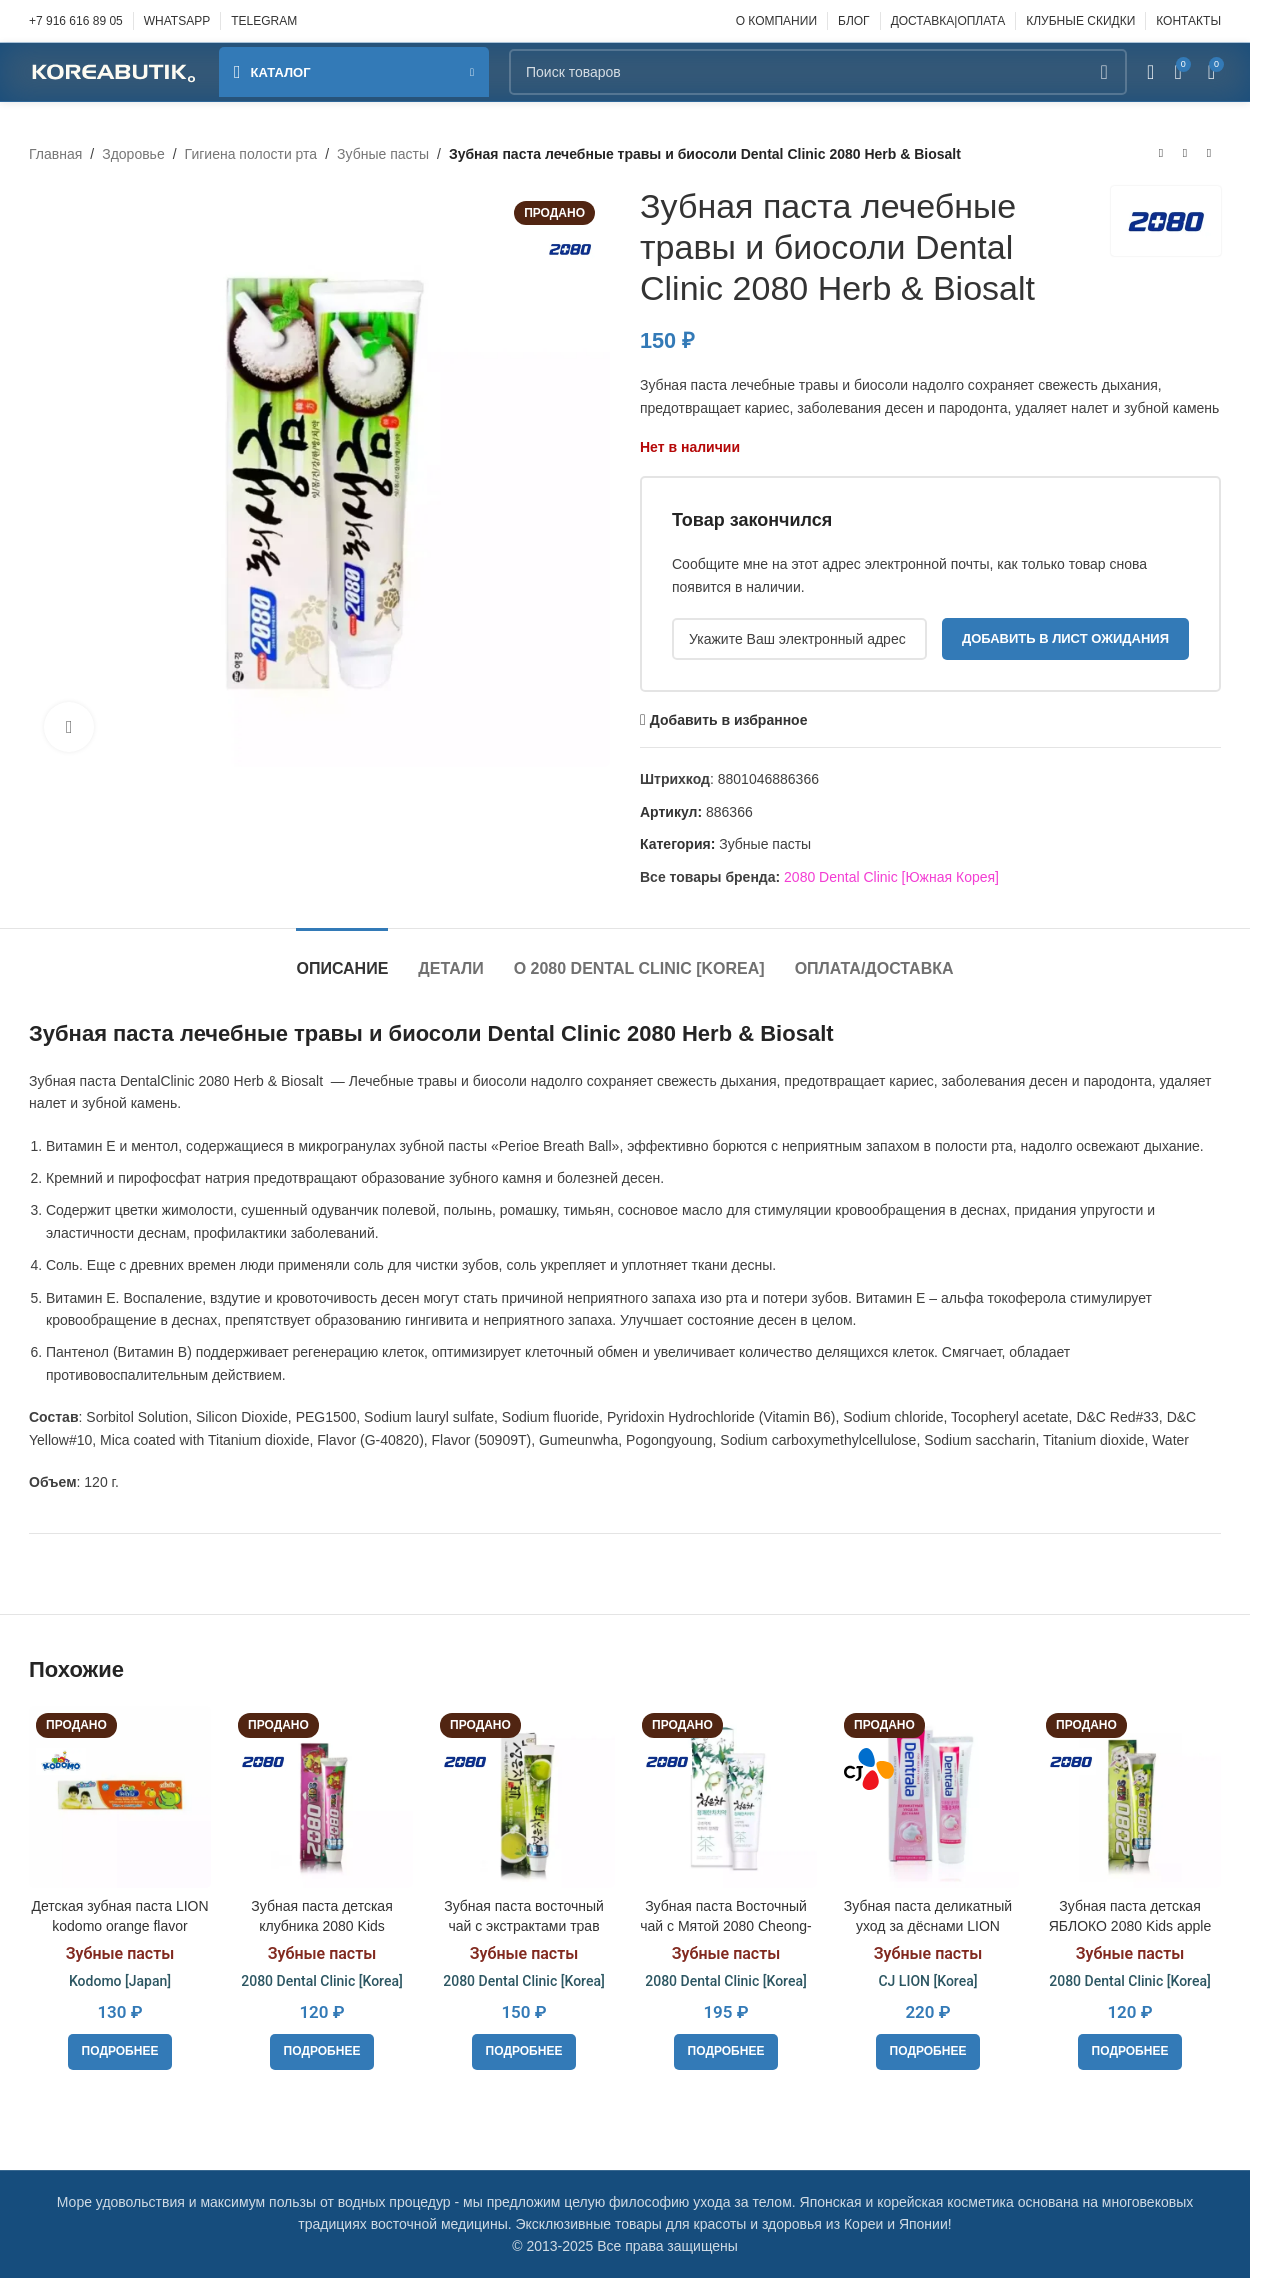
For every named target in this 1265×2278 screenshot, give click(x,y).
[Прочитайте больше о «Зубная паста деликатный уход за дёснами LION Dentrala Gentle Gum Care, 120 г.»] (928, 2052)
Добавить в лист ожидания (1065, 638)
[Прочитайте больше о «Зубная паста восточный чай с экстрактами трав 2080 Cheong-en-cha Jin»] (524, 2052)
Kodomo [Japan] (120, 1981)
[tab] (342, 958)
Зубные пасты (383, 154)
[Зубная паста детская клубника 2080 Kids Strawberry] (322, 1797)
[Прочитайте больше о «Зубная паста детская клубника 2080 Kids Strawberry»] (322, 2052)
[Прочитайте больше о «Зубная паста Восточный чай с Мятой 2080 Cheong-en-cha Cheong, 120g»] (726, 2052)
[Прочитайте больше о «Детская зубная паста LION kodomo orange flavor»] (120, 2052)
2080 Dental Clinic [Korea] (322, 1981)
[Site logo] (114, 71)
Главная (55, 154)
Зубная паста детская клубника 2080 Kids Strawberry (321, 1925)
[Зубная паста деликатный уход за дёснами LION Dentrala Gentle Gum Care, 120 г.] (928, 1797)
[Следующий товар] (1209, 154)
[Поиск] (818, 72)
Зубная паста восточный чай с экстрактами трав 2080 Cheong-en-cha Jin (524, 1925)
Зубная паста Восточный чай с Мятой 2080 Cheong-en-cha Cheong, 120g (725, 1925)
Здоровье (133, 154)
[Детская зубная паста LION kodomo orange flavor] (120, 1797)
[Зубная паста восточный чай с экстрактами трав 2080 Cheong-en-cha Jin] (524, 1797)
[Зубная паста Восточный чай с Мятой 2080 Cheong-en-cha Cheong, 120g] (726, 1797)
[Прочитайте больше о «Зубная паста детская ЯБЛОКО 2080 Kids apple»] (1130, 2052)
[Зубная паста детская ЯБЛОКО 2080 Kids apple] (1130, 1797)
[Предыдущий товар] (1161, 154)
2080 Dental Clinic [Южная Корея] (891, 877)
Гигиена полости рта (251, 154)
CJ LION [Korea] (927, 1981)
